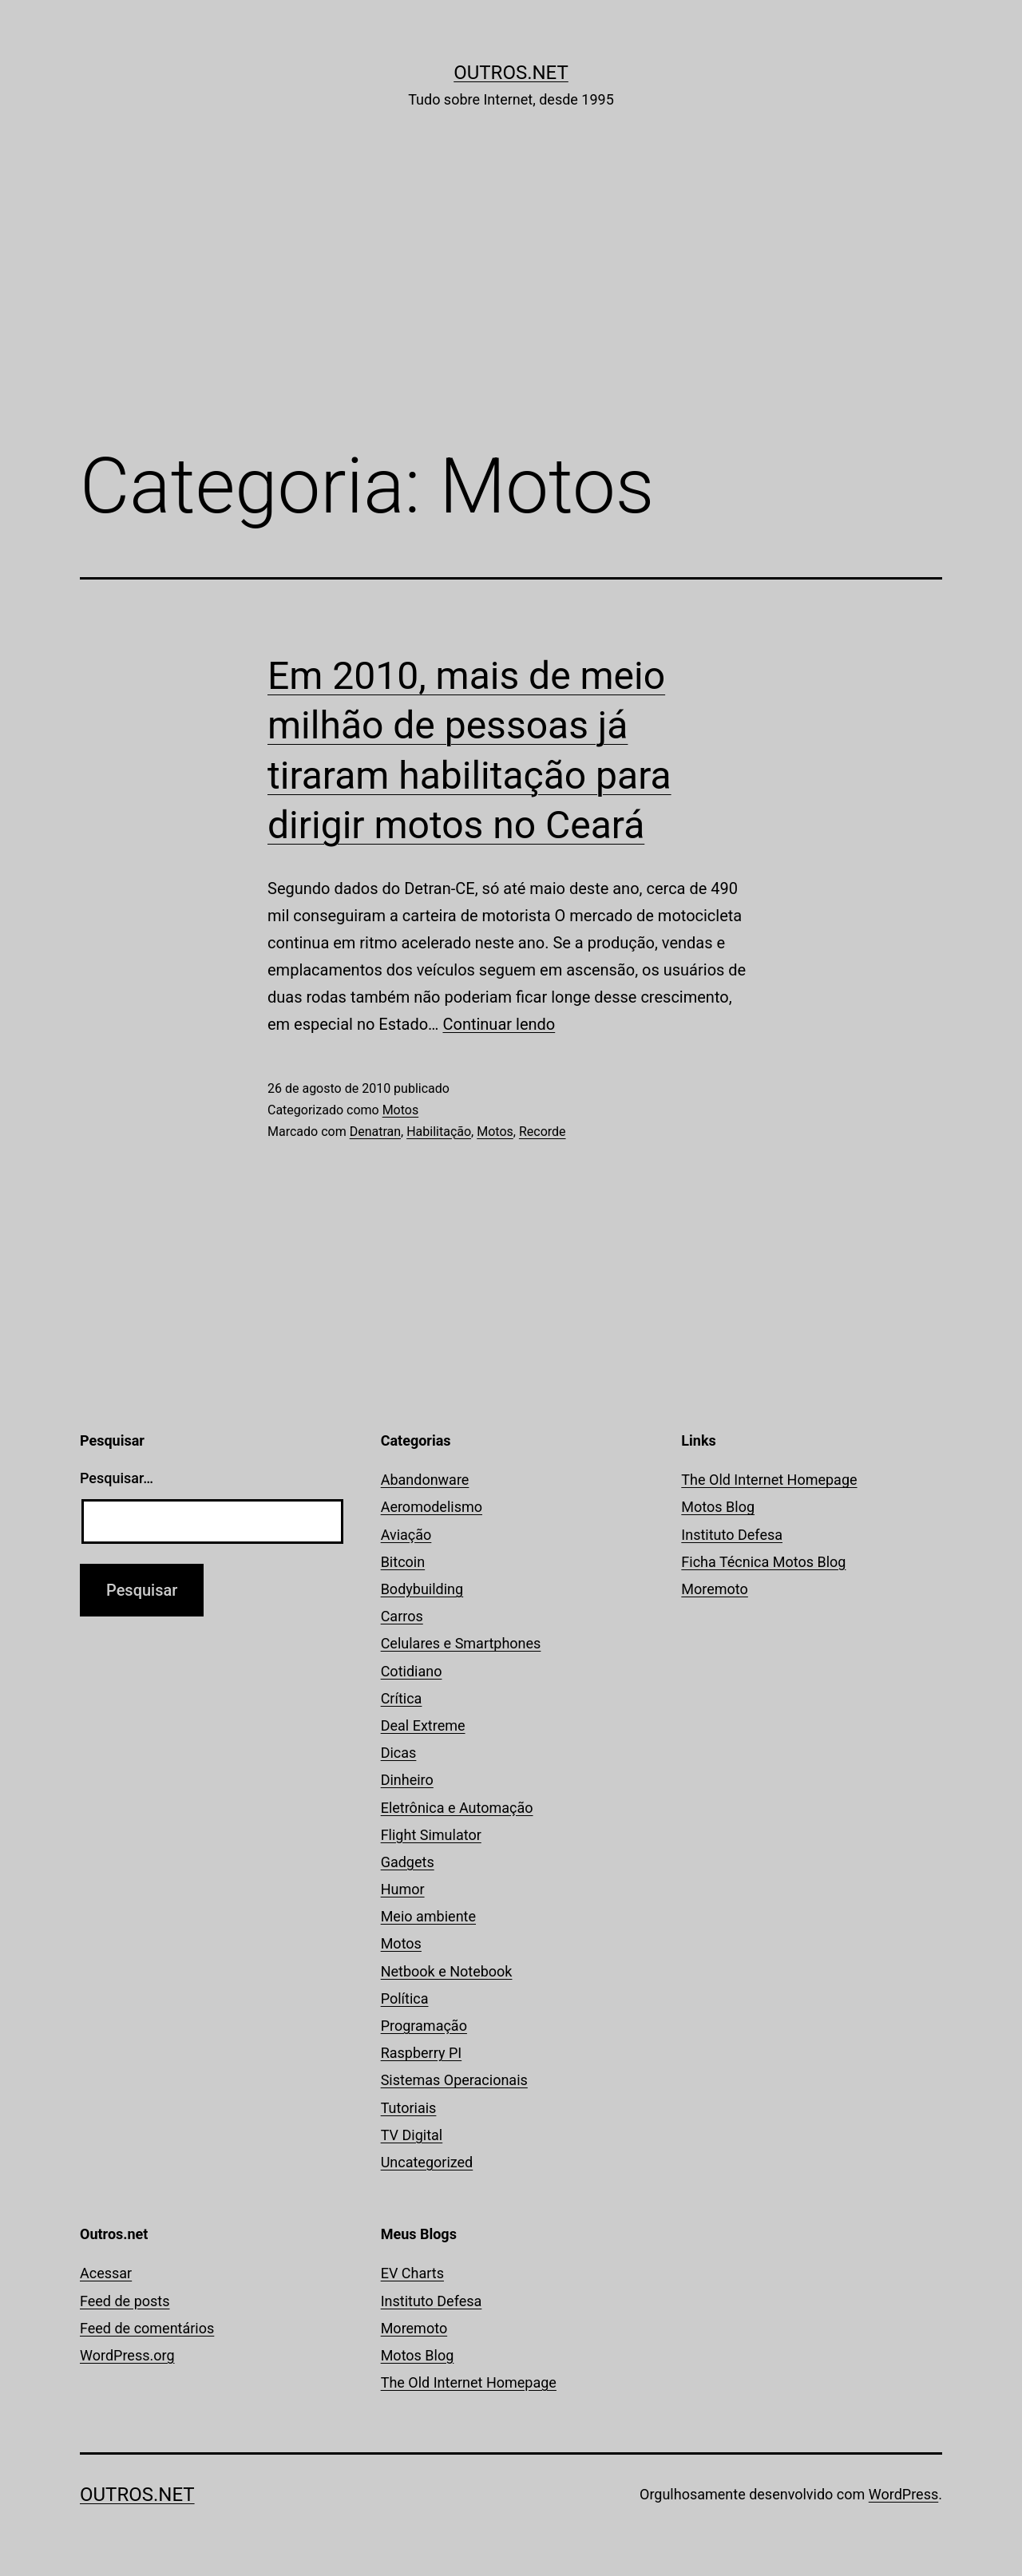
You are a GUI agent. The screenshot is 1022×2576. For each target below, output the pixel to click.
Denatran (375, 1131)
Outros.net (511, 72)
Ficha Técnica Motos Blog (763, 1561)
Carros (402, 1616)
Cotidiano (411, 1671)
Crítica (401, 1698)
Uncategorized (427, 2162)
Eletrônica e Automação (457, 1807)
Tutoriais (409, 2107)
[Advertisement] (511, 301)
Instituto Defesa (731, 1534)
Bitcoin (403, 1561)
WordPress (903, 2494)
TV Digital (412, 2135)
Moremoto (714, 1589)
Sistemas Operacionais (454, 2079)
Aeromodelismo (431, 1506)
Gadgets (407, 1862)
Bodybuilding (422, 1589)
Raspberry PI (421, 2052)
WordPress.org (127, 2355)
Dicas (399, 1752)
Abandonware (425, 1479)
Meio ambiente (428, 1916)
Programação (424, 2025)
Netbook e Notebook (447, 1971)
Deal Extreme (423, 1725)
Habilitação (438, 1131)
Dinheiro (407, 1779)
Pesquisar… (116, 1478)
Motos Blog (718, 1506)
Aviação (406, 1534)
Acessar (106, 2273)
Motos (400, 1110)
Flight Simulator (431, 1834)
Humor (403, 1889)
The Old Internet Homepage (769, 1479)
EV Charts (412, 2273)
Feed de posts (124, 2301)
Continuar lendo (498, 1024)
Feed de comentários (147, 2328)
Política (405, 1998)
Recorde (542, 1131)
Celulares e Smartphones (461, 1643)
